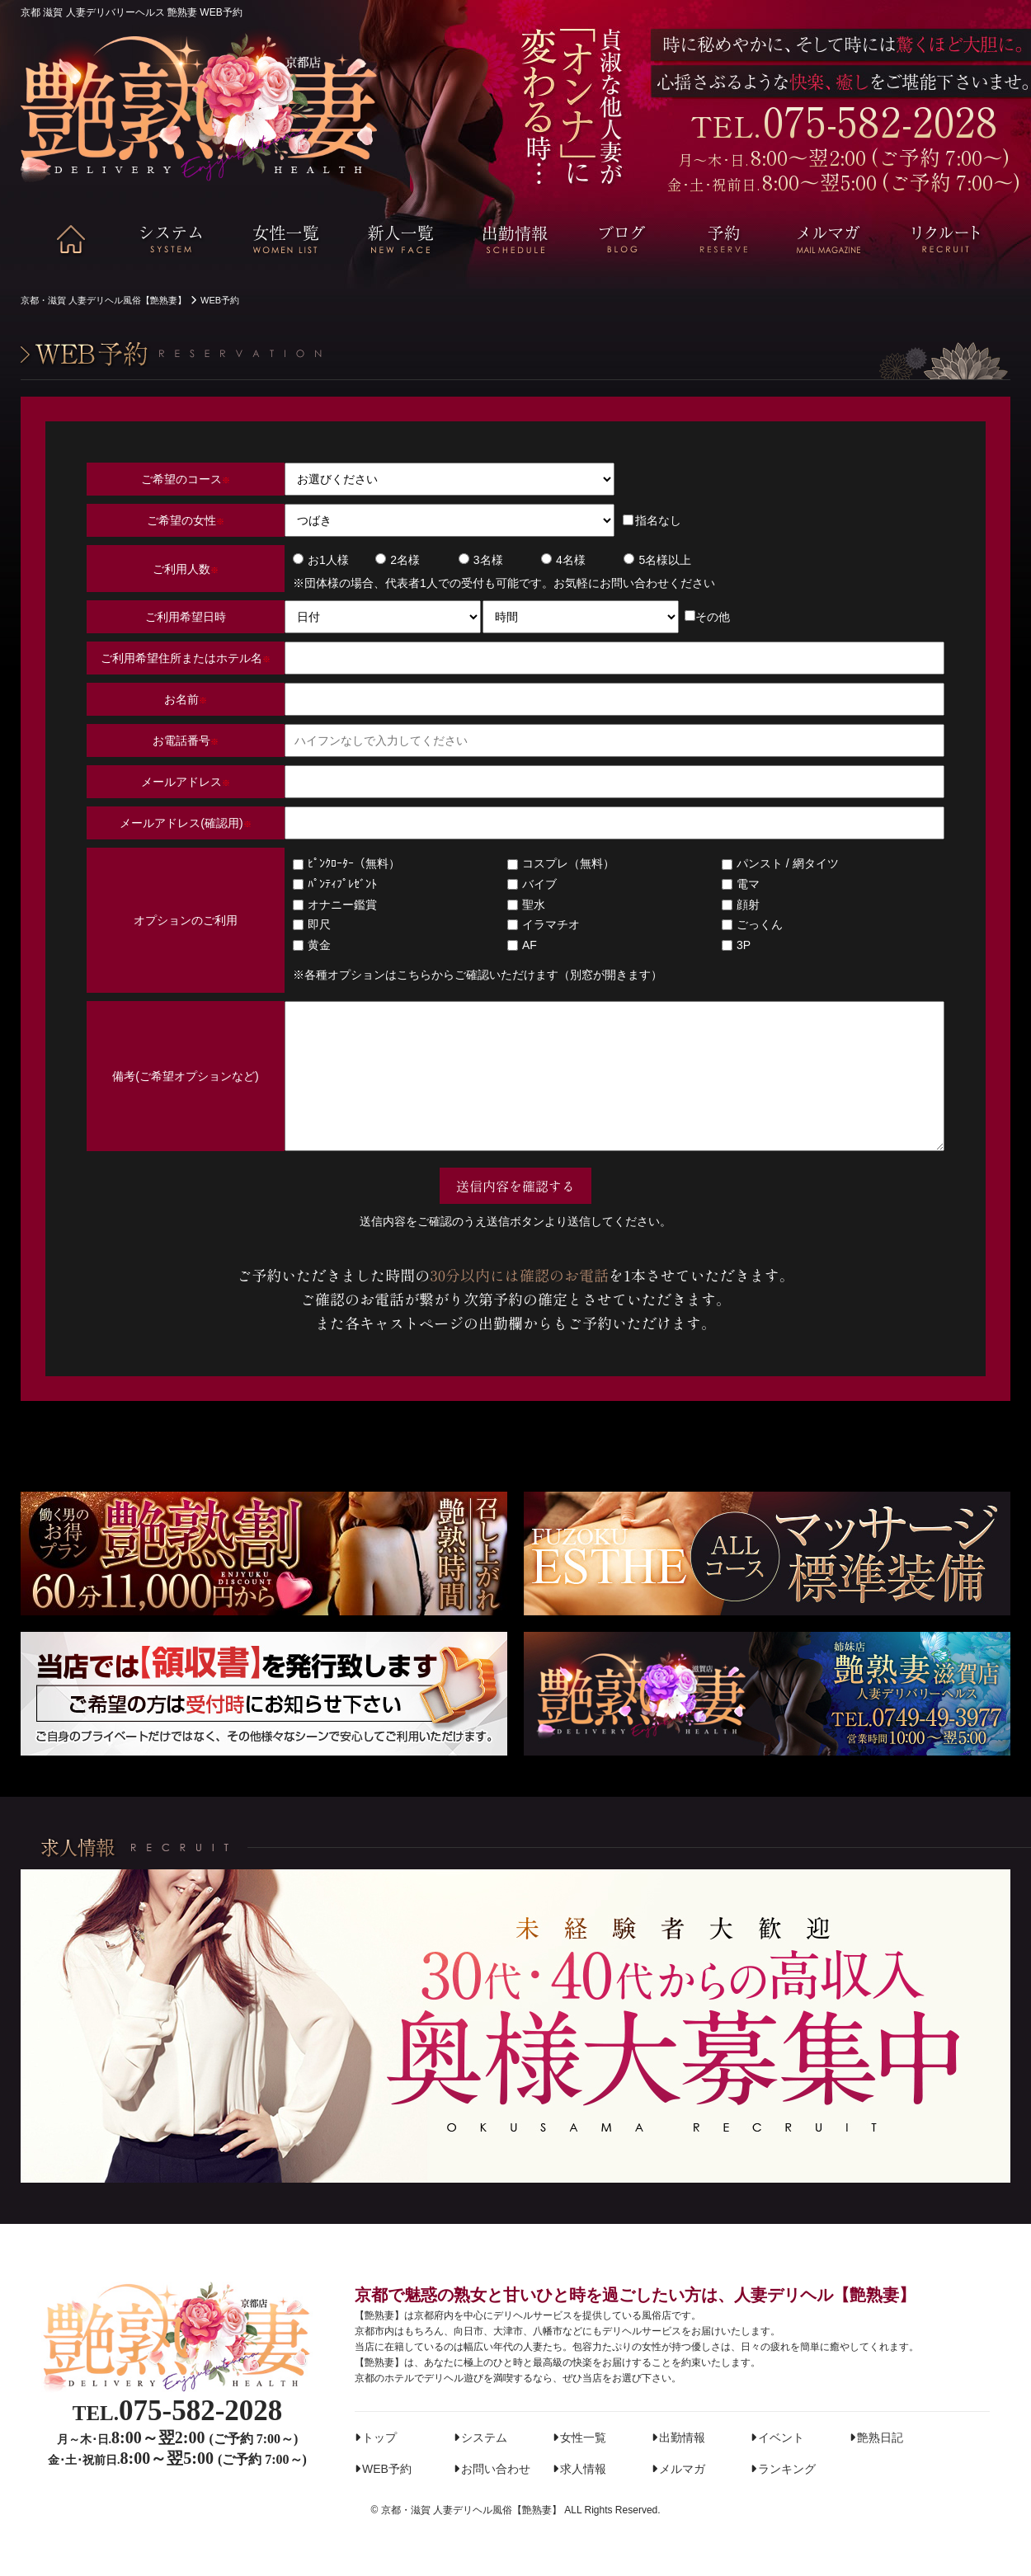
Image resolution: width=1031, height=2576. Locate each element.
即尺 (312, 924)
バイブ (532, 884)
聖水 (526, 904)
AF (522, 945)
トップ (379, 2437)
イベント (781, 2437)
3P (736, 945)
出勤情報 (682, 2437)
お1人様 (321, 559)
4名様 (563, 559)
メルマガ (682, 2468)
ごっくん (752, 924)
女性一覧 (583, 2437)
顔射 (741, 904)
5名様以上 (657, 559)
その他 (707, 616)
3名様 (481, 559)
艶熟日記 (880, 2437)
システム (484, 2437)
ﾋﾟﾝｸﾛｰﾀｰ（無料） (346, 863)
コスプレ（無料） (560, 863)
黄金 (312, 945)
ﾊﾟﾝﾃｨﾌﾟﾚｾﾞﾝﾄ (335, 884)
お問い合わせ (495, 2468)
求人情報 (583, 2468)
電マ (741, 884)
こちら (414, 974)
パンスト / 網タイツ (780, 863)
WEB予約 (387, 2468)
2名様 (397, 559)
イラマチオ (543, 924)
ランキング (787, 2468)
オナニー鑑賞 (335, 904)
